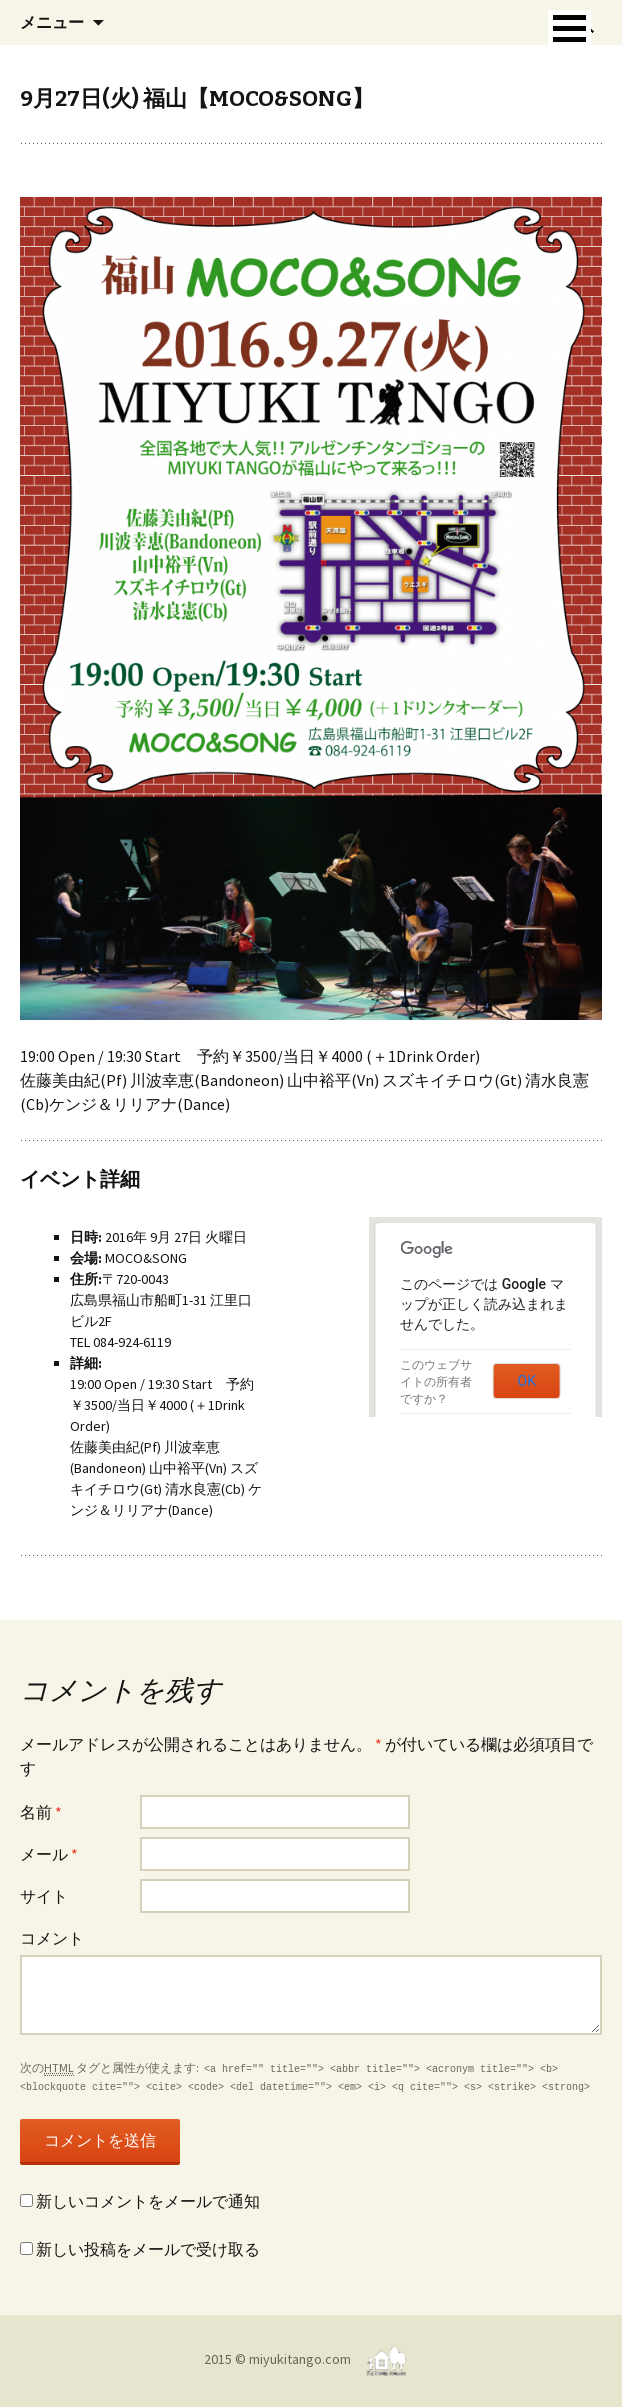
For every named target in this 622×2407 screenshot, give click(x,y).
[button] (569, 28)
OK (527, 1381)
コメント (52, 1938)
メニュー (52, 22)
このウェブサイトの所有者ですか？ (436, 1382)
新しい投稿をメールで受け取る (148, 2249)
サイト (44, 1896)
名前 (41, 1812)
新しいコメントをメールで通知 (148, 2201)
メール (49, 1854)
